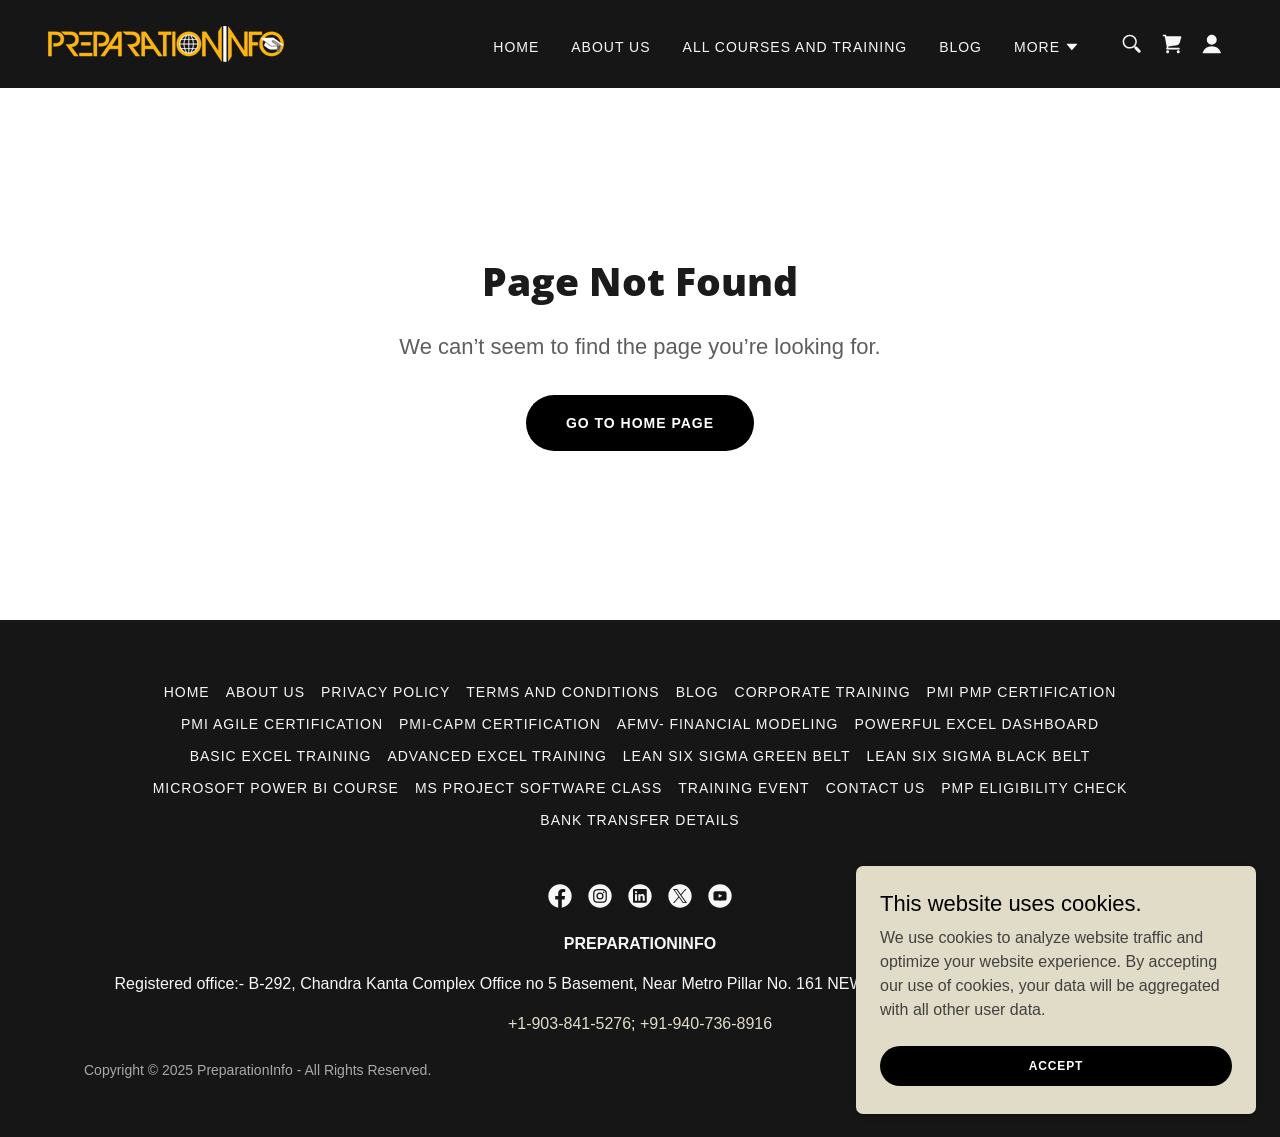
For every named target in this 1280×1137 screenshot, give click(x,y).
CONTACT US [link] (876, 788)
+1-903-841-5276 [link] (569, 1023)
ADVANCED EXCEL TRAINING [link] (496, 756)
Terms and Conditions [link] (562, 692)
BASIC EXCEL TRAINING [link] (281, 756)
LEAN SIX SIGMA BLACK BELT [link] (979, 756)
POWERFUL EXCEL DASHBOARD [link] (977, 724)
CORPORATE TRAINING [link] (823, 692)
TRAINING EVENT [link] (743, 788)
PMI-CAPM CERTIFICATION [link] (500, 724)
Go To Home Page (640, 423)
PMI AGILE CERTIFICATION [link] (282, 724)
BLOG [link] (960, 47)
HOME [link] (516, 47)
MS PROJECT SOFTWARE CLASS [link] (538, 788)
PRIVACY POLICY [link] (385, 692)
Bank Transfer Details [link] (639, 820)
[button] (1047, 47)
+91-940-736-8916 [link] (706, 1023)
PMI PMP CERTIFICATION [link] (1022, 692)
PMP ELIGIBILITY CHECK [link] (1034, 788)
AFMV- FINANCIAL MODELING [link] (728, 724)
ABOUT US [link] (610, 47)
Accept (1056, 1065)
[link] (166, 42)
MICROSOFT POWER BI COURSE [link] (276, 788)
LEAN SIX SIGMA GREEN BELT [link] (737, 756)
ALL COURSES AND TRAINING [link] (795, 47)
